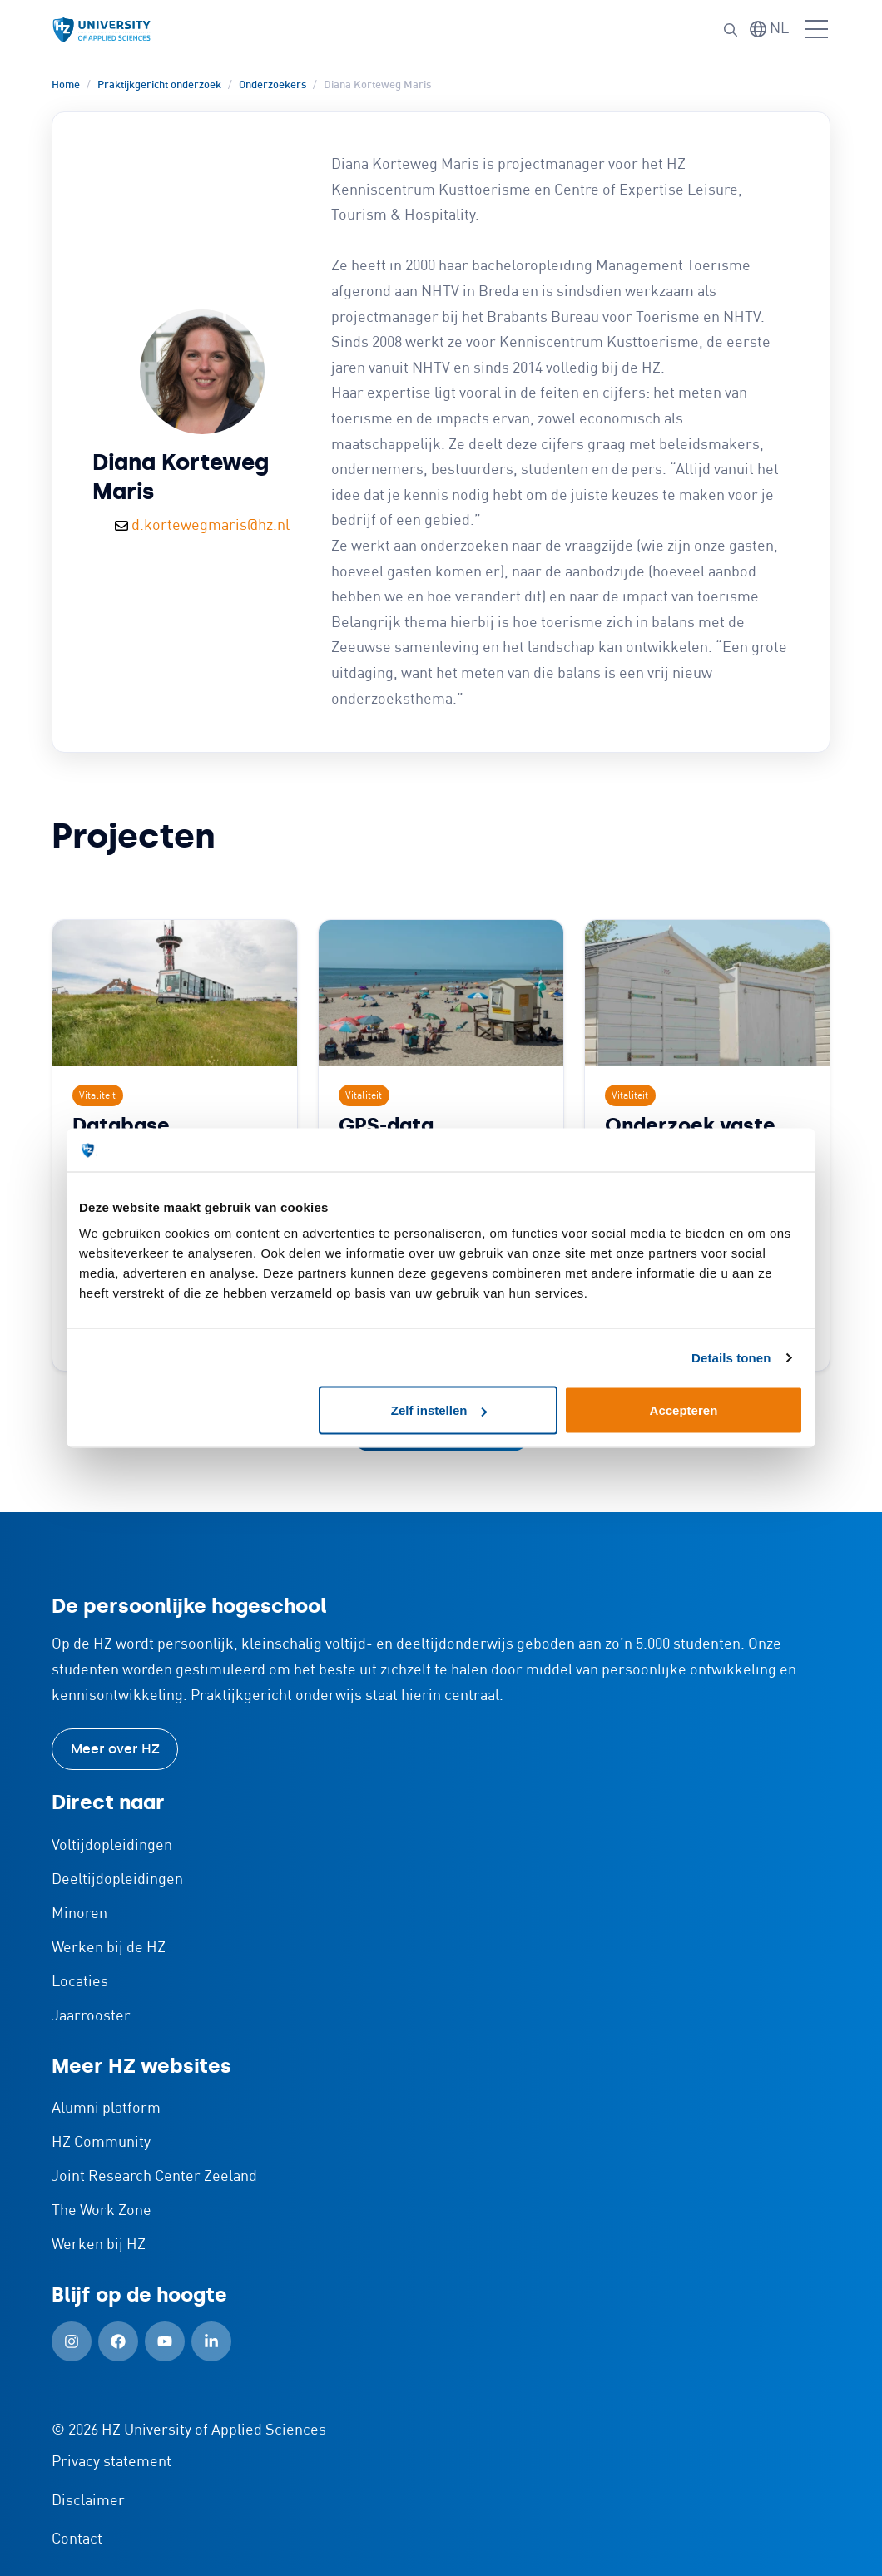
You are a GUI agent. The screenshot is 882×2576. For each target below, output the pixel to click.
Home (66, 85)
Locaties (80, 1982)
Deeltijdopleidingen (117, 1879)
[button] (731, 30)
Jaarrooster (91, 2016)
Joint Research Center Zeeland (154, 2176)
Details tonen (731, 1357)
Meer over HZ (115, 1749)
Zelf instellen (439, 1410)
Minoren (79, 1913)
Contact (77, 2539)
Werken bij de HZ (109, 1948)
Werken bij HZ (99, 2244)
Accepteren (684, 1410)
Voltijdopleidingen (112, 1845)
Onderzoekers (272, 85)
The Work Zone (101, 2210)
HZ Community (101, 2142)
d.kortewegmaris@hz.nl (210, 525)
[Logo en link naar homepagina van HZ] (101, 30)
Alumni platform (106, 2108)
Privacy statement (111, 2462)
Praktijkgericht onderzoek (159, 85)
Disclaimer (88, 2501)
